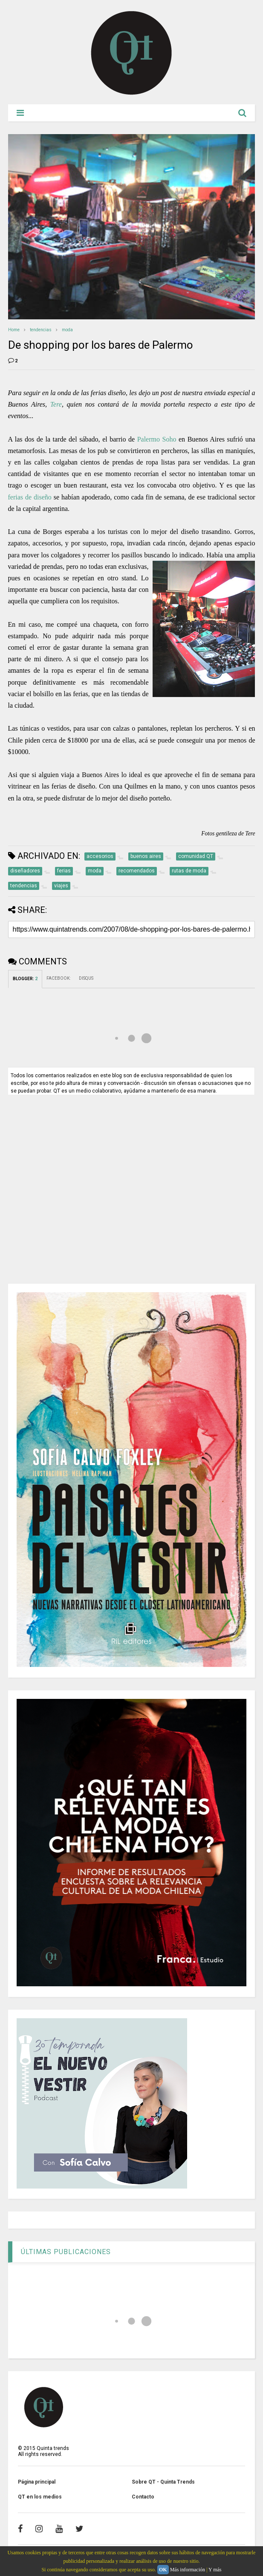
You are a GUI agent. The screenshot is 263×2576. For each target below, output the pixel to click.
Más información (187, 2570)
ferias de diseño (30, 497)
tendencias (41, 329)
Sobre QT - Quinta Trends (163, 2482)
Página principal (36, 2482)
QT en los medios (40, 2497)
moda (67, 329)
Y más (215, 2570)
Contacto (143, 2497)
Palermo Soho (156, 439)
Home (14, 329)
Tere (56, 404)
